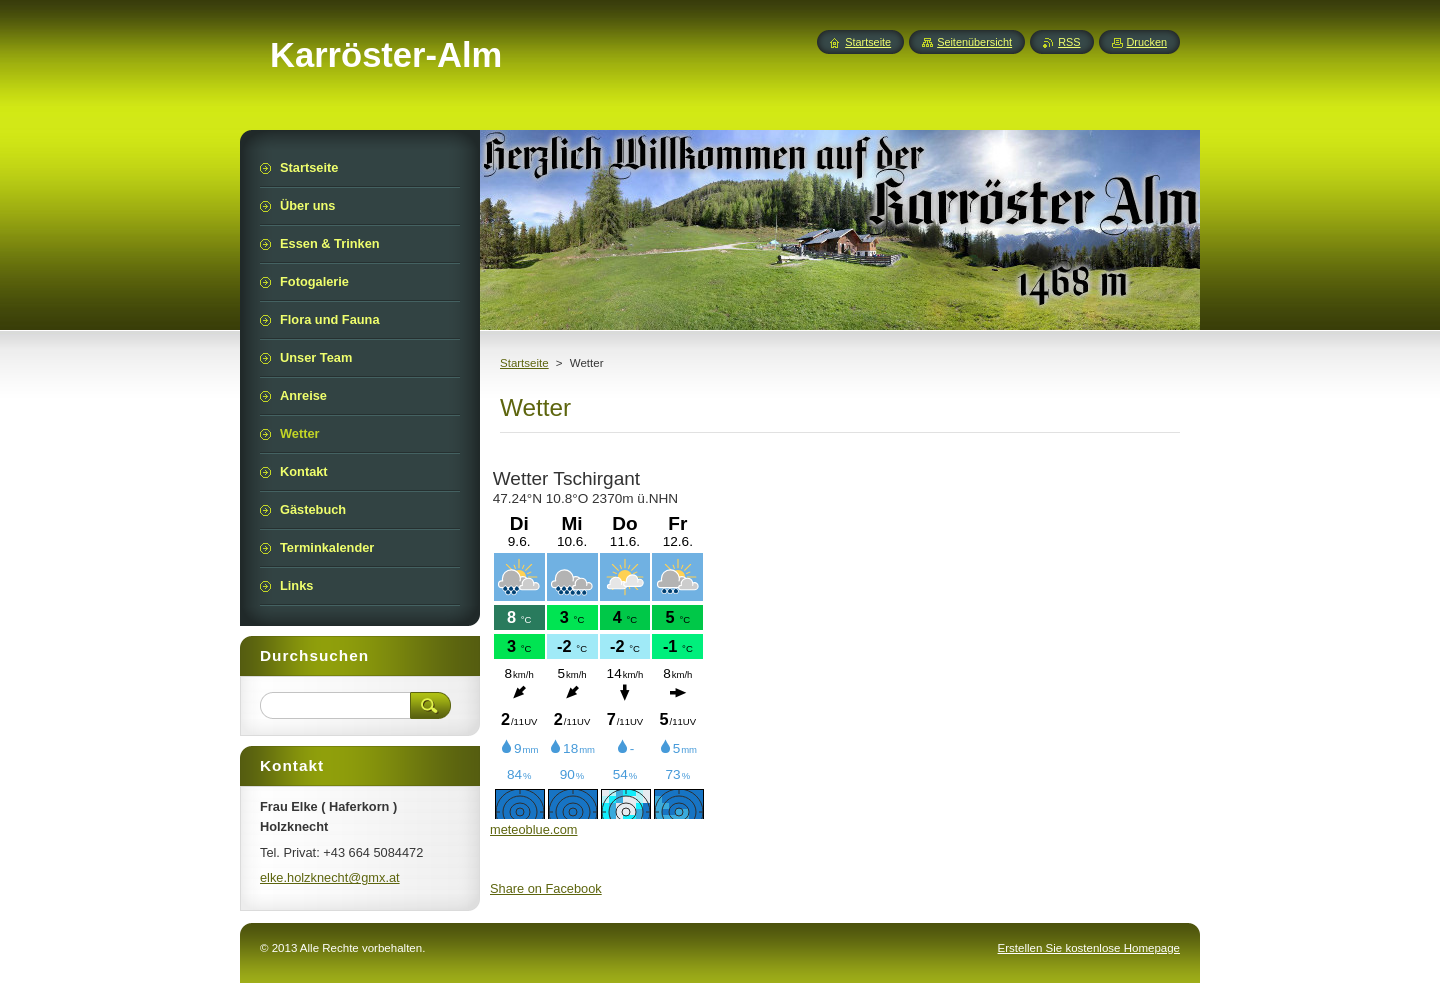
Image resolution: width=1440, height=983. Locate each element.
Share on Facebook (546, 888)
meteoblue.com (534, 829)
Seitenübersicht (974, 42)
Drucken (1147, 42)
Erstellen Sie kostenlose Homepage (1089, 948)
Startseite (524, 363)
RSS (1069, 42)
